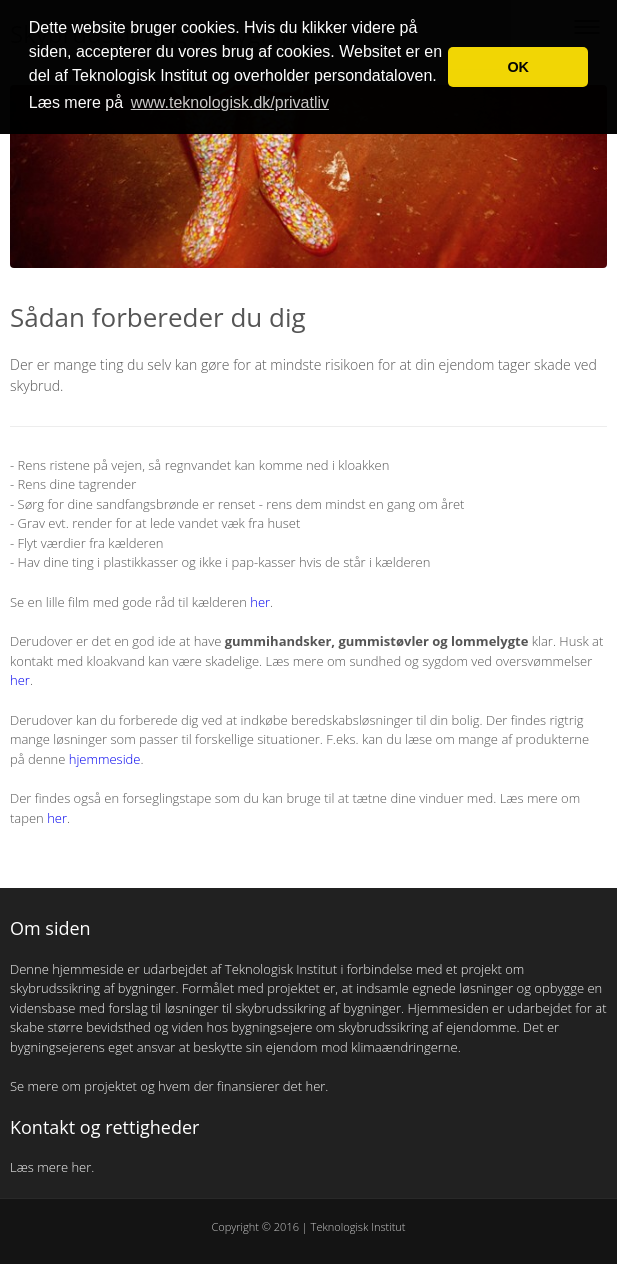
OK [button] (518, 67)
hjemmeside (105, 759)
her (260, 602)
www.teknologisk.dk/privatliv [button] (230, 102)
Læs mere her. (54, 1167)
